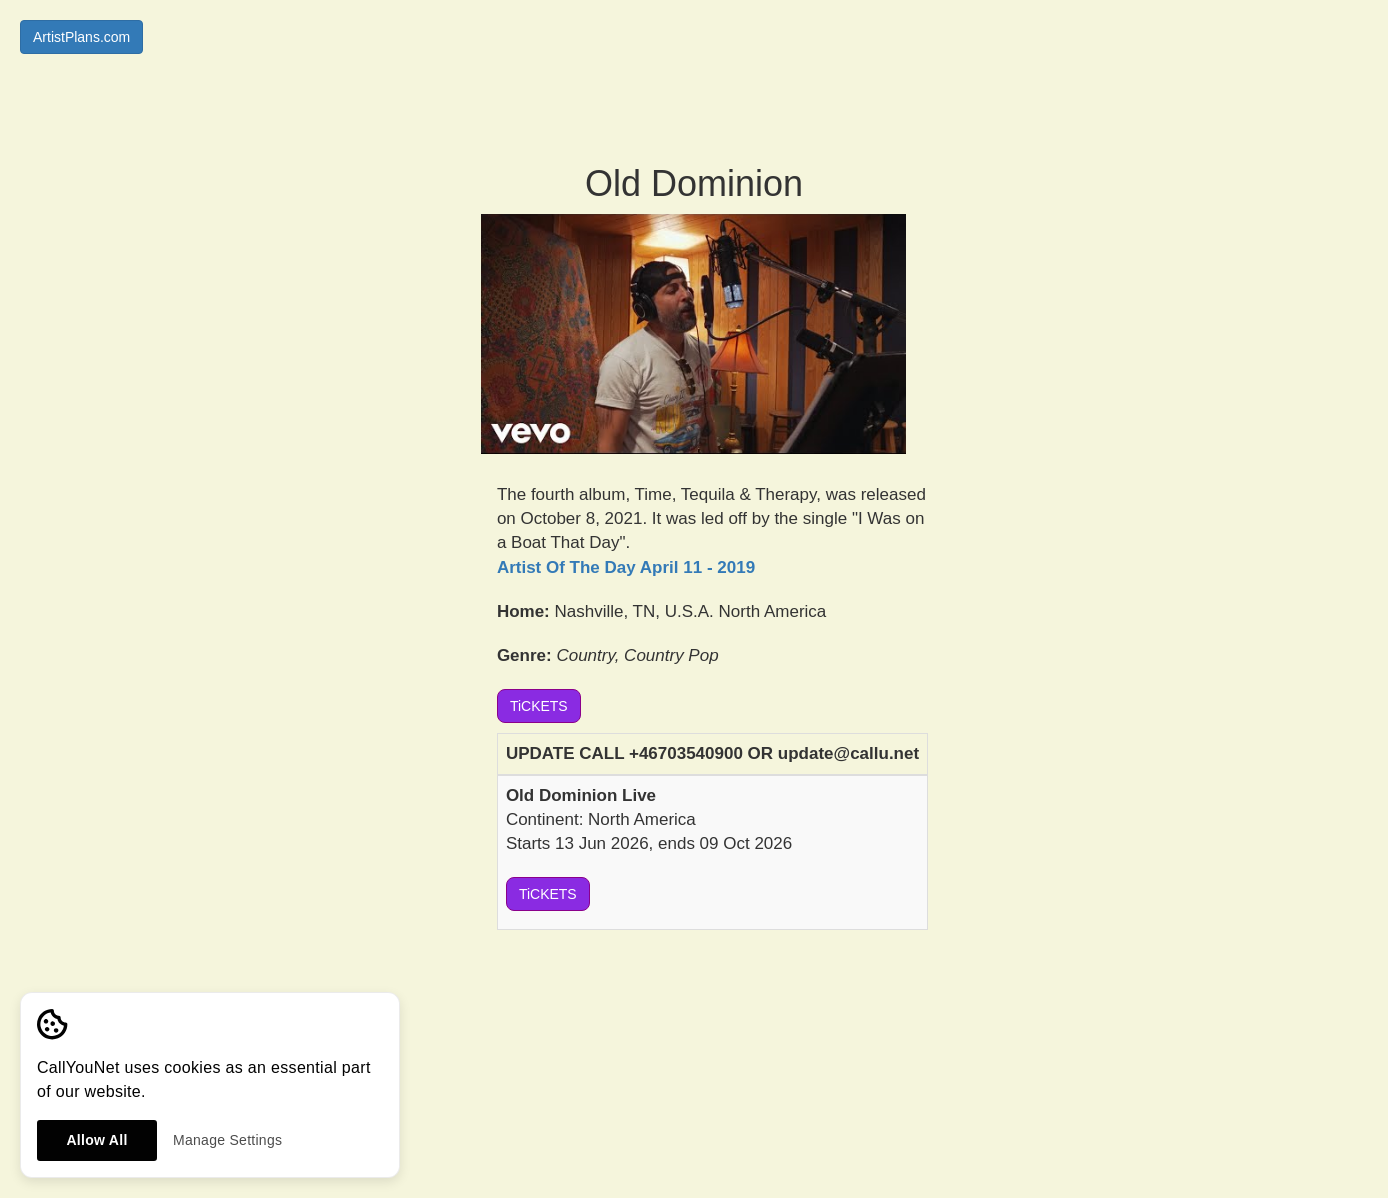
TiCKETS (539, 706)
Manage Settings (227, 1140)
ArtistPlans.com (81, 37)
